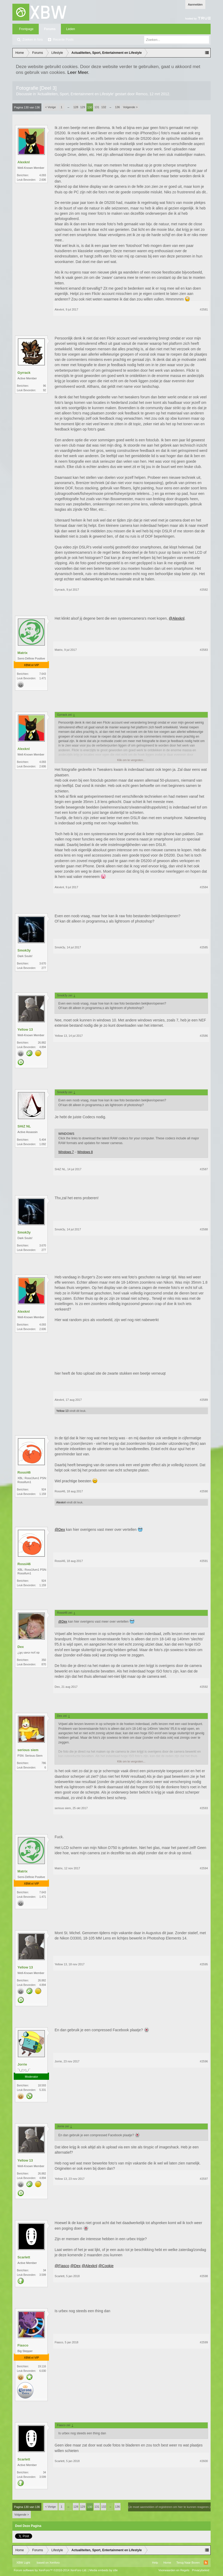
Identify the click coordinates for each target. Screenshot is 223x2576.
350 (44, 1660)
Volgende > (130, 107)
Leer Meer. (78, 72)
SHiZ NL (24, 1126)
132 (103, 107)
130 (89, 107)
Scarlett (23, 2257)
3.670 (42, 963)
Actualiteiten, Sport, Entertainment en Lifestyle (75, 94)
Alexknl (23, 162)
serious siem (27, 1750)
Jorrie (22, 2064)
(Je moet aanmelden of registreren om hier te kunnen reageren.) (169, 2506)
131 (96, 107)
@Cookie (106, 2266)
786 (44, 1763)
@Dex (60, 1529)
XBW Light (23, 2562)
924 (44, 1489)
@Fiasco (62, 2266)
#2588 (204, 1229)
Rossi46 (24, 1472)
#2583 (204, 649)
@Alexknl (176, 618)
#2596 (204, 2061)
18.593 (42, 2085)
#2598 (204, 2276)
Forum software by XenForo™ (50, 2570)
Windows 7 (66, 1152)
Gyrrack (23, 373)
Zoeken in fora (32, 39)
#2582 (204, 589)
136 (117, 107)
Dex (20, 1647)
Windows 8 (85, 1152)
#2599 (204, 2342)
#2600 (204, 2461)
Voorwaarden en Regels (173, 2570)
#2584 (204, 887)
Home (167, 2562)
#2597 (204, 2178)
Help (155, 2562)
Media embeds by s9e (103, 2570)
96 (44, 385)
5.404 (42, 1139)
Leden (70, 29)
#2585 (204, 947)
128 (75, 107)
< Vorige (50, 107)
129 (82, 107)
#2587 (204, 1169)
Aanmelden (195, 4)
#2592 (204, 1686)
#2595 (204, 1964)
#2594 (204, 1868)
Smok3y (24, 950)
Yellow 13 (25, 1029)
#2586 (204, 1035)
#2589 (204, 1399)
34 (44, 2270)
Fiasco (22, 2345)
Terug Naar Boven (188, 2562)
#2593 (204, 1808)
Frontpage (26, 29)
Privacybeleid (200, 2570)
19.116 (42, 2366)
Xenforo (55, 2562)
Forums (50, 29)
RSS (206, 2562)
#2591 (204, 1560)
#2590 (204, 1491)
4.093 (42, 175)
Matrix (22, 653)
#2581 (204, 309)
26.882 (42, 1042)
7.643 (42, 673)
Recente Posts (63, 39)
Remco (141, 94)
